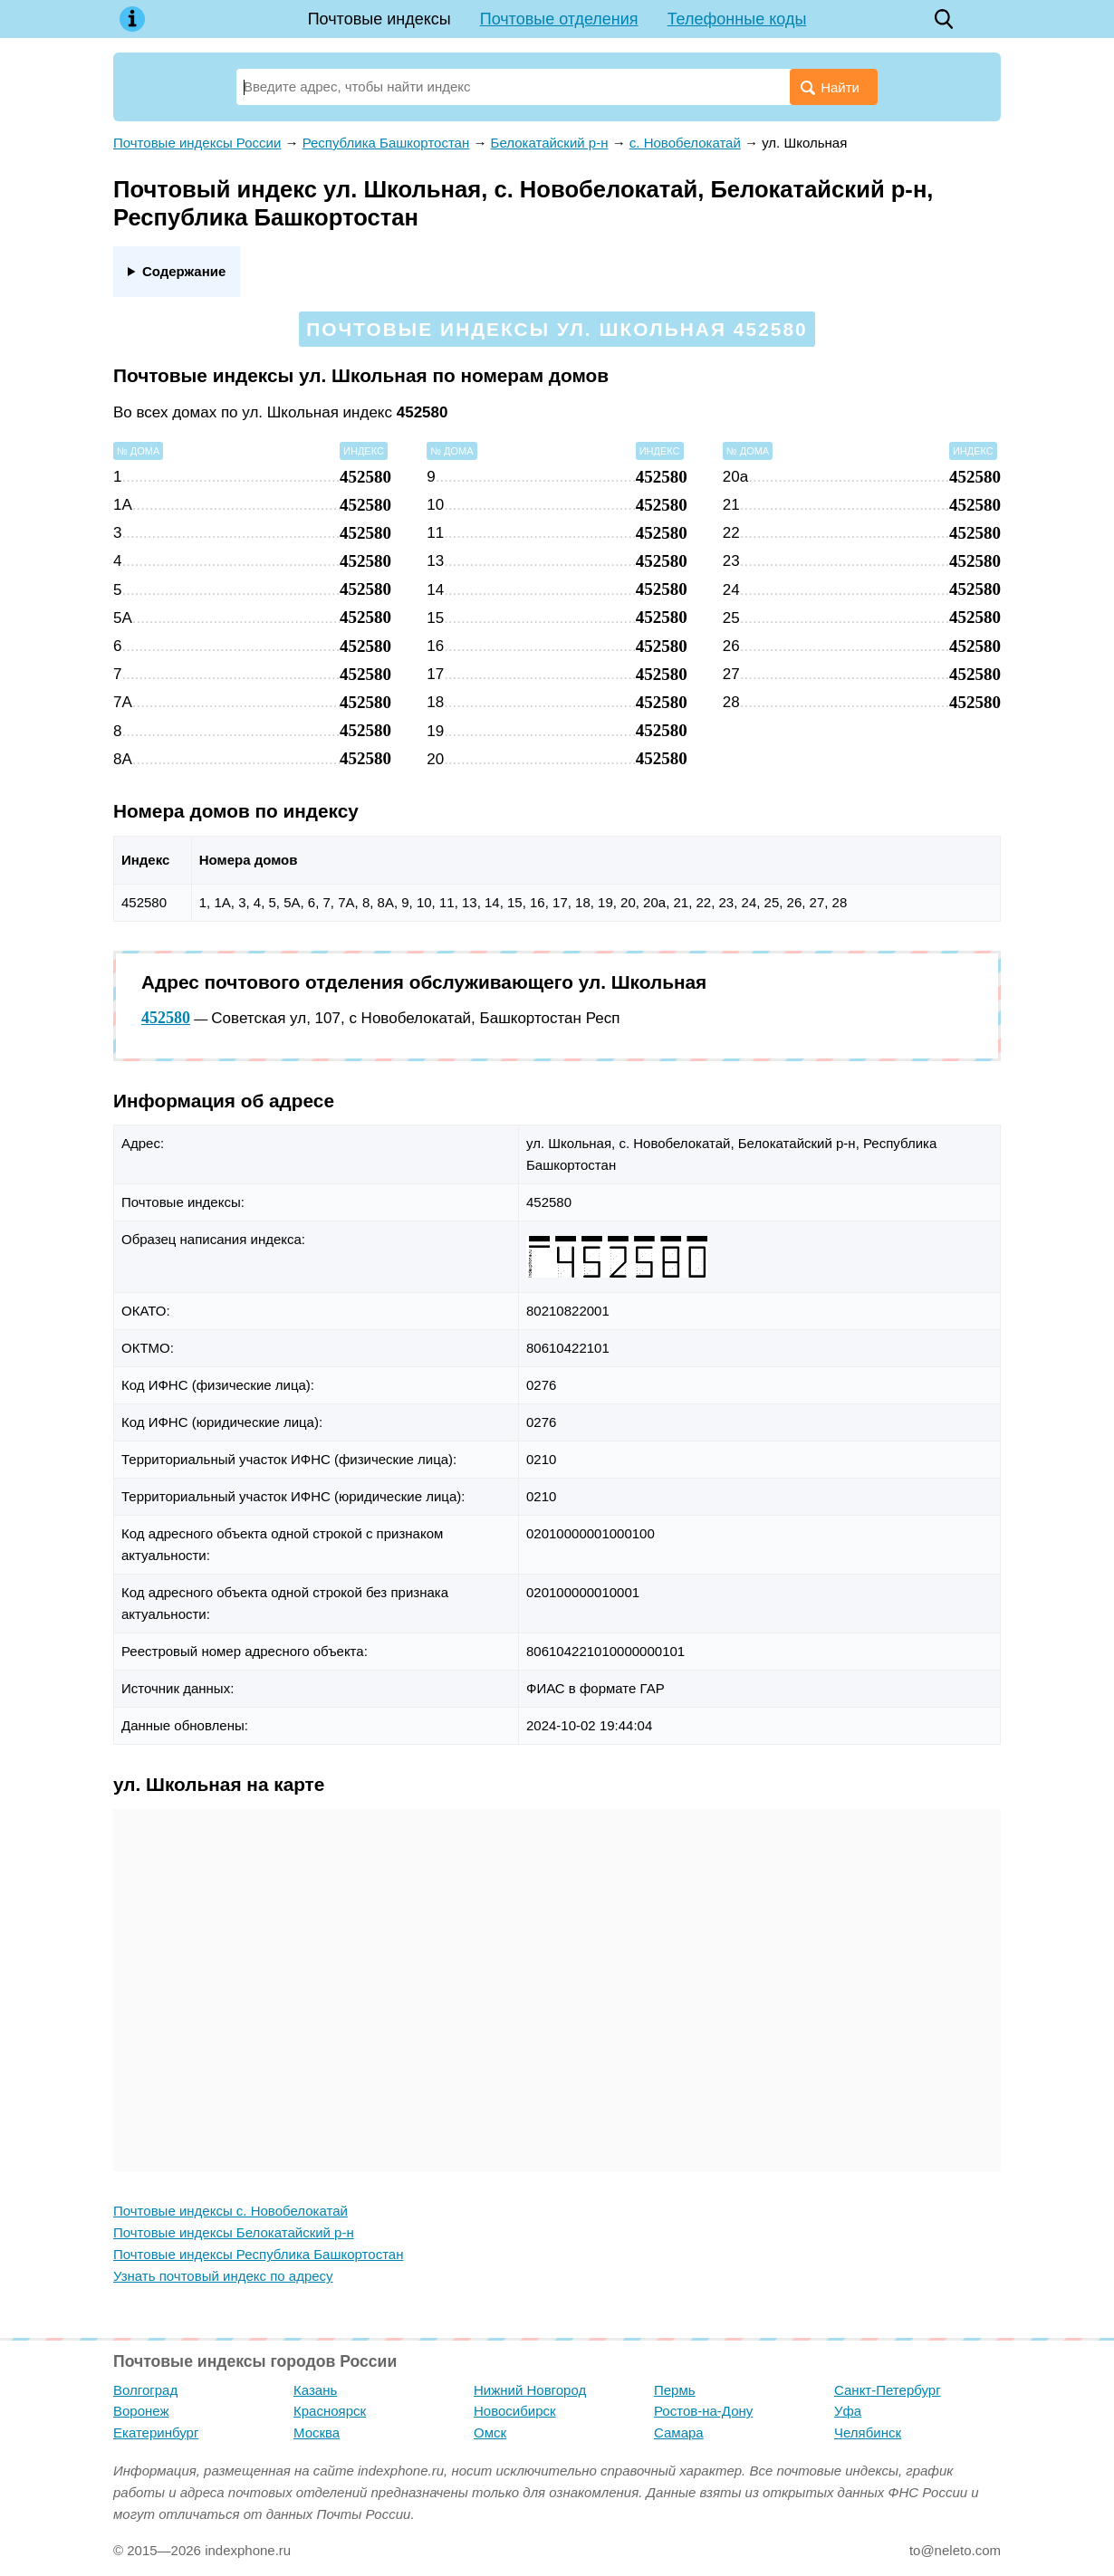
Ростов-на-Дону (703, 2410)
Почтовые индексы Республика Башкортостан (258, 2254)
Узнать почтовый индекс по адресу (223, 2276)
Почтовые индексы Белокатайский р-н (233, 2232)
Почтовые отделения (559, 19)
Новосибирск (515, 2410)
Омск (490, 2432)
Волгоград (145, 2390)
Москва (316, 2432)
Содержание (184, 271)
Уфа (847, 2410)
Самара (679, 2432)
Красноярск (329, 2410)
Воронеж (141, 2410)
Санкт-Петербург (887, 2390)
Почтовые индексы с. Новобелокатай (230, 2210)
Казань (315, 2390)
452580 (165, 1018)
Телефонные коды (737, 19)
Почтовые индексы (379, 19)
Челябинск (867, 2432)
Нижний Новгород (530, 2390)
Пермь (675, 2390)
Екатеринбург (155, 2432)
